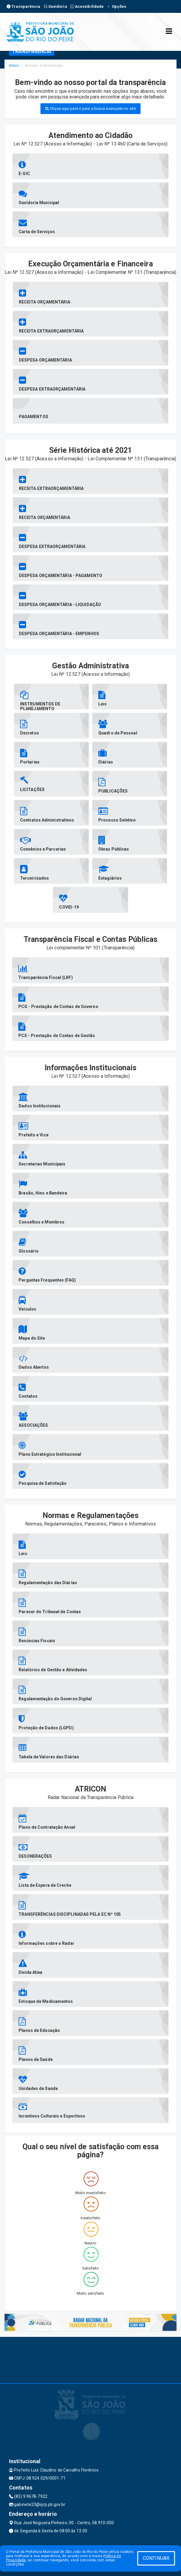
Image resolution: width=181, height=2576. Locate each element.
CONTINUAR (156, 2558)
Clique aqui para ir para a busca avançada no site (90, 108)
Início (14, 65)
